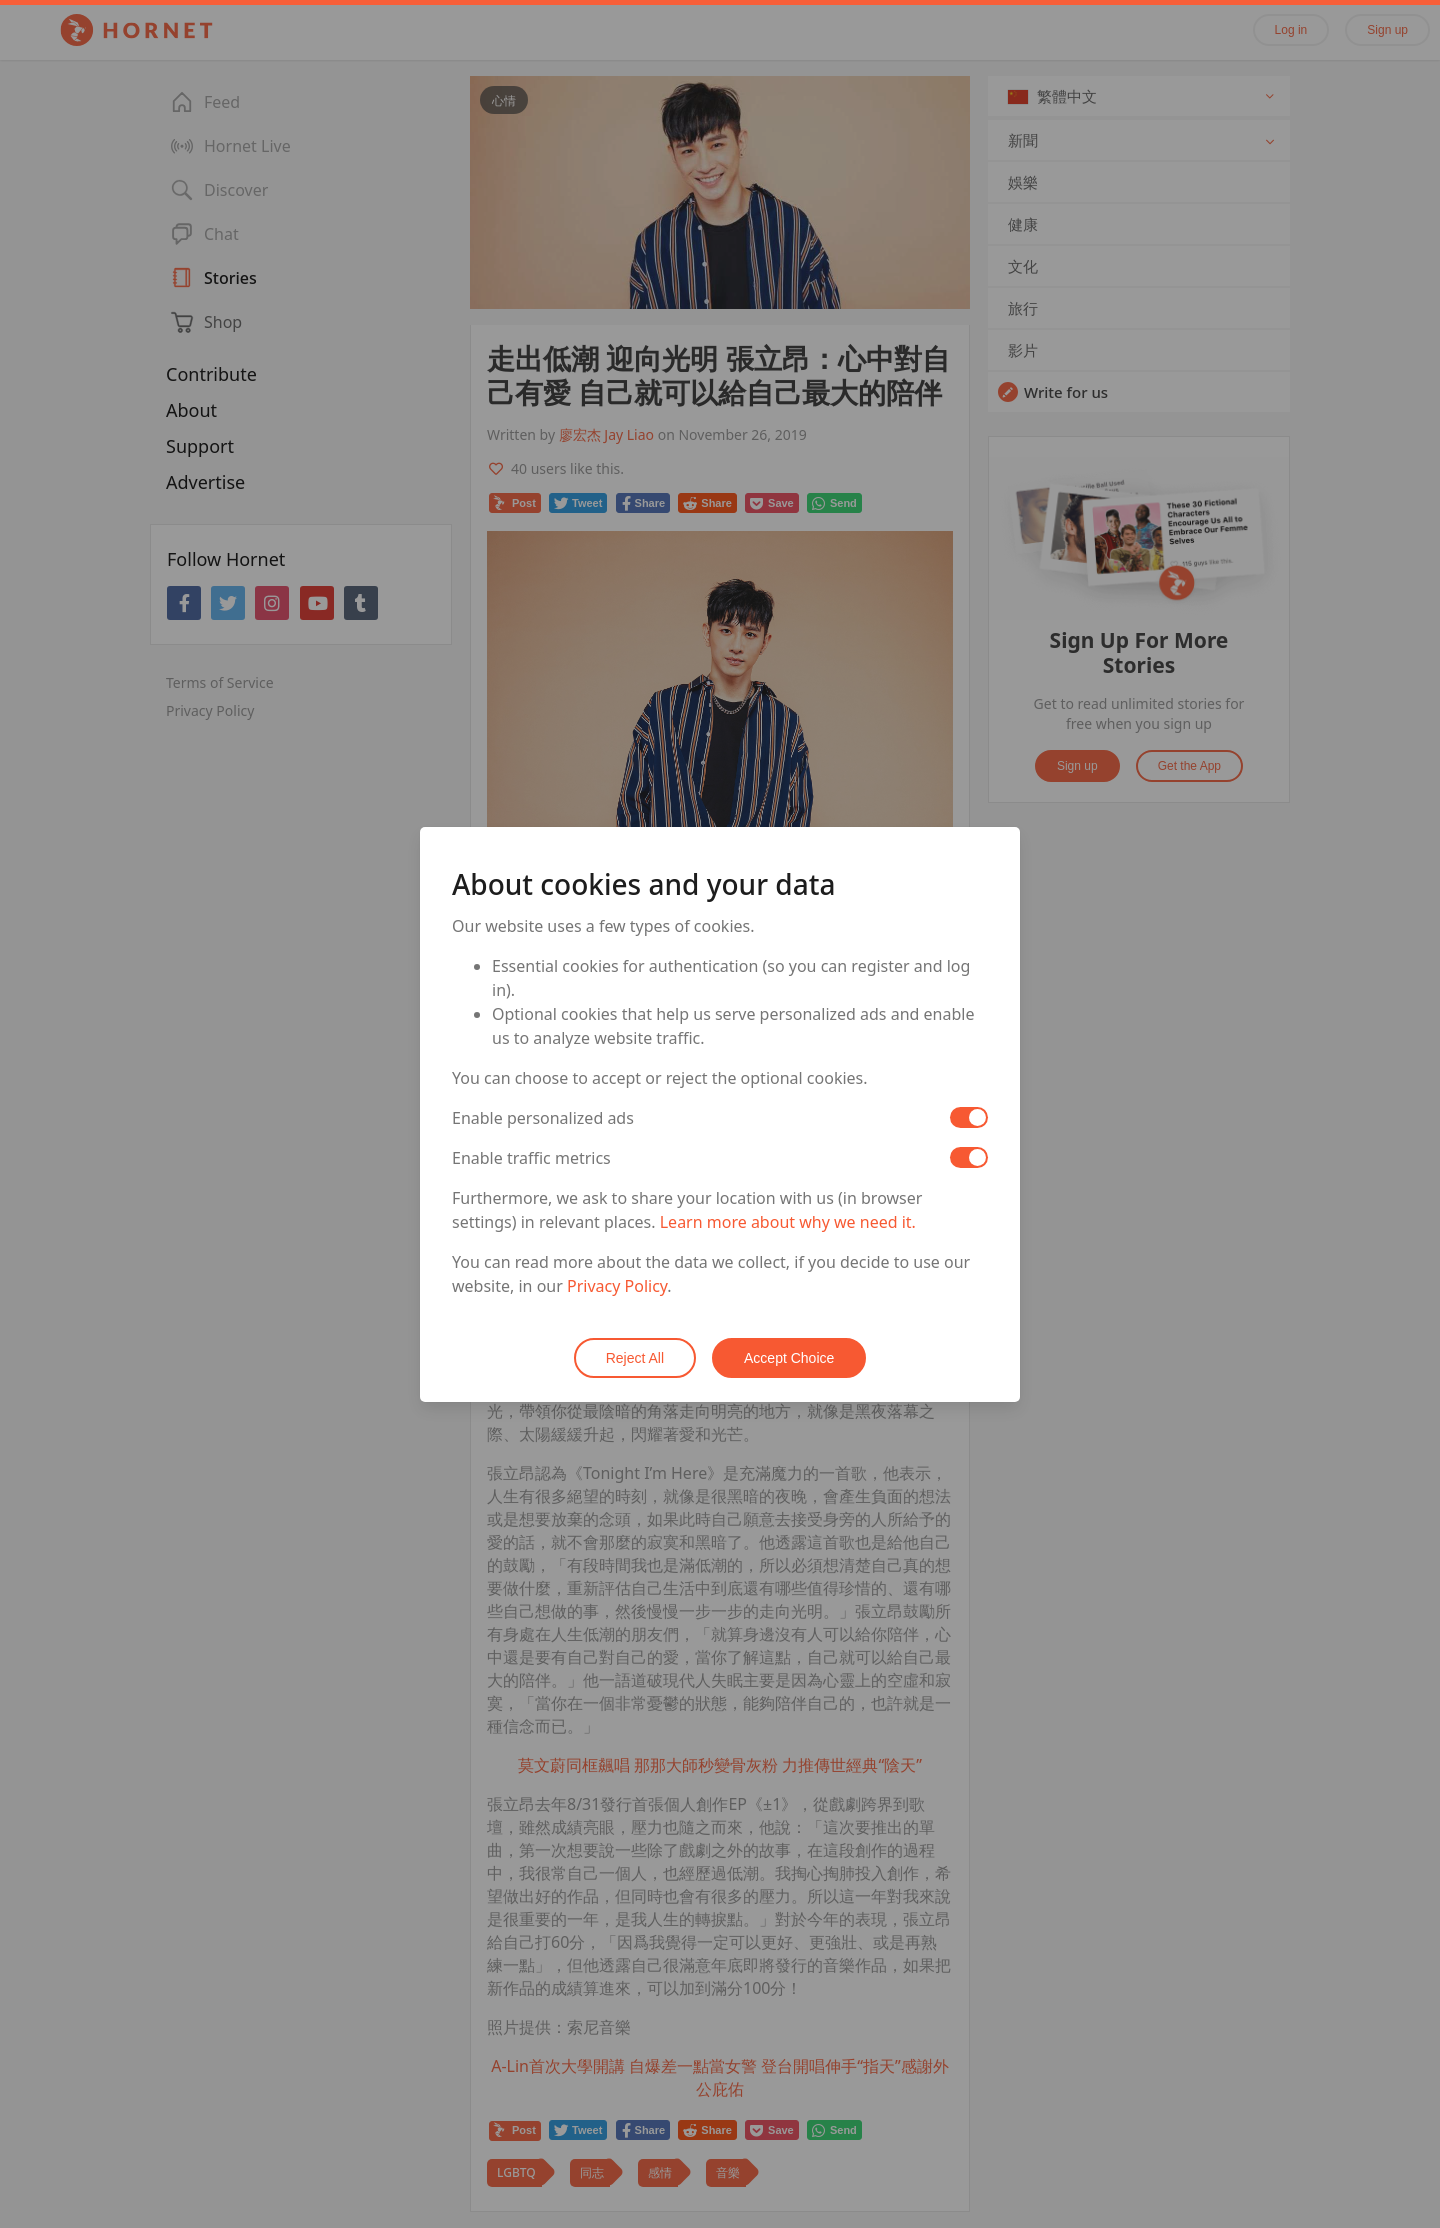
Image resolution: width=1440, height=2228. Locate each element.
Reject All (635, 1358)
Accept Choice (789, 1358)
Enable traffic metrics (531, 1158)
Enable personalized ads (543, 1118)
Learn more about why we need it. (788, 1222)
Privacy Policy (617, 1286)
